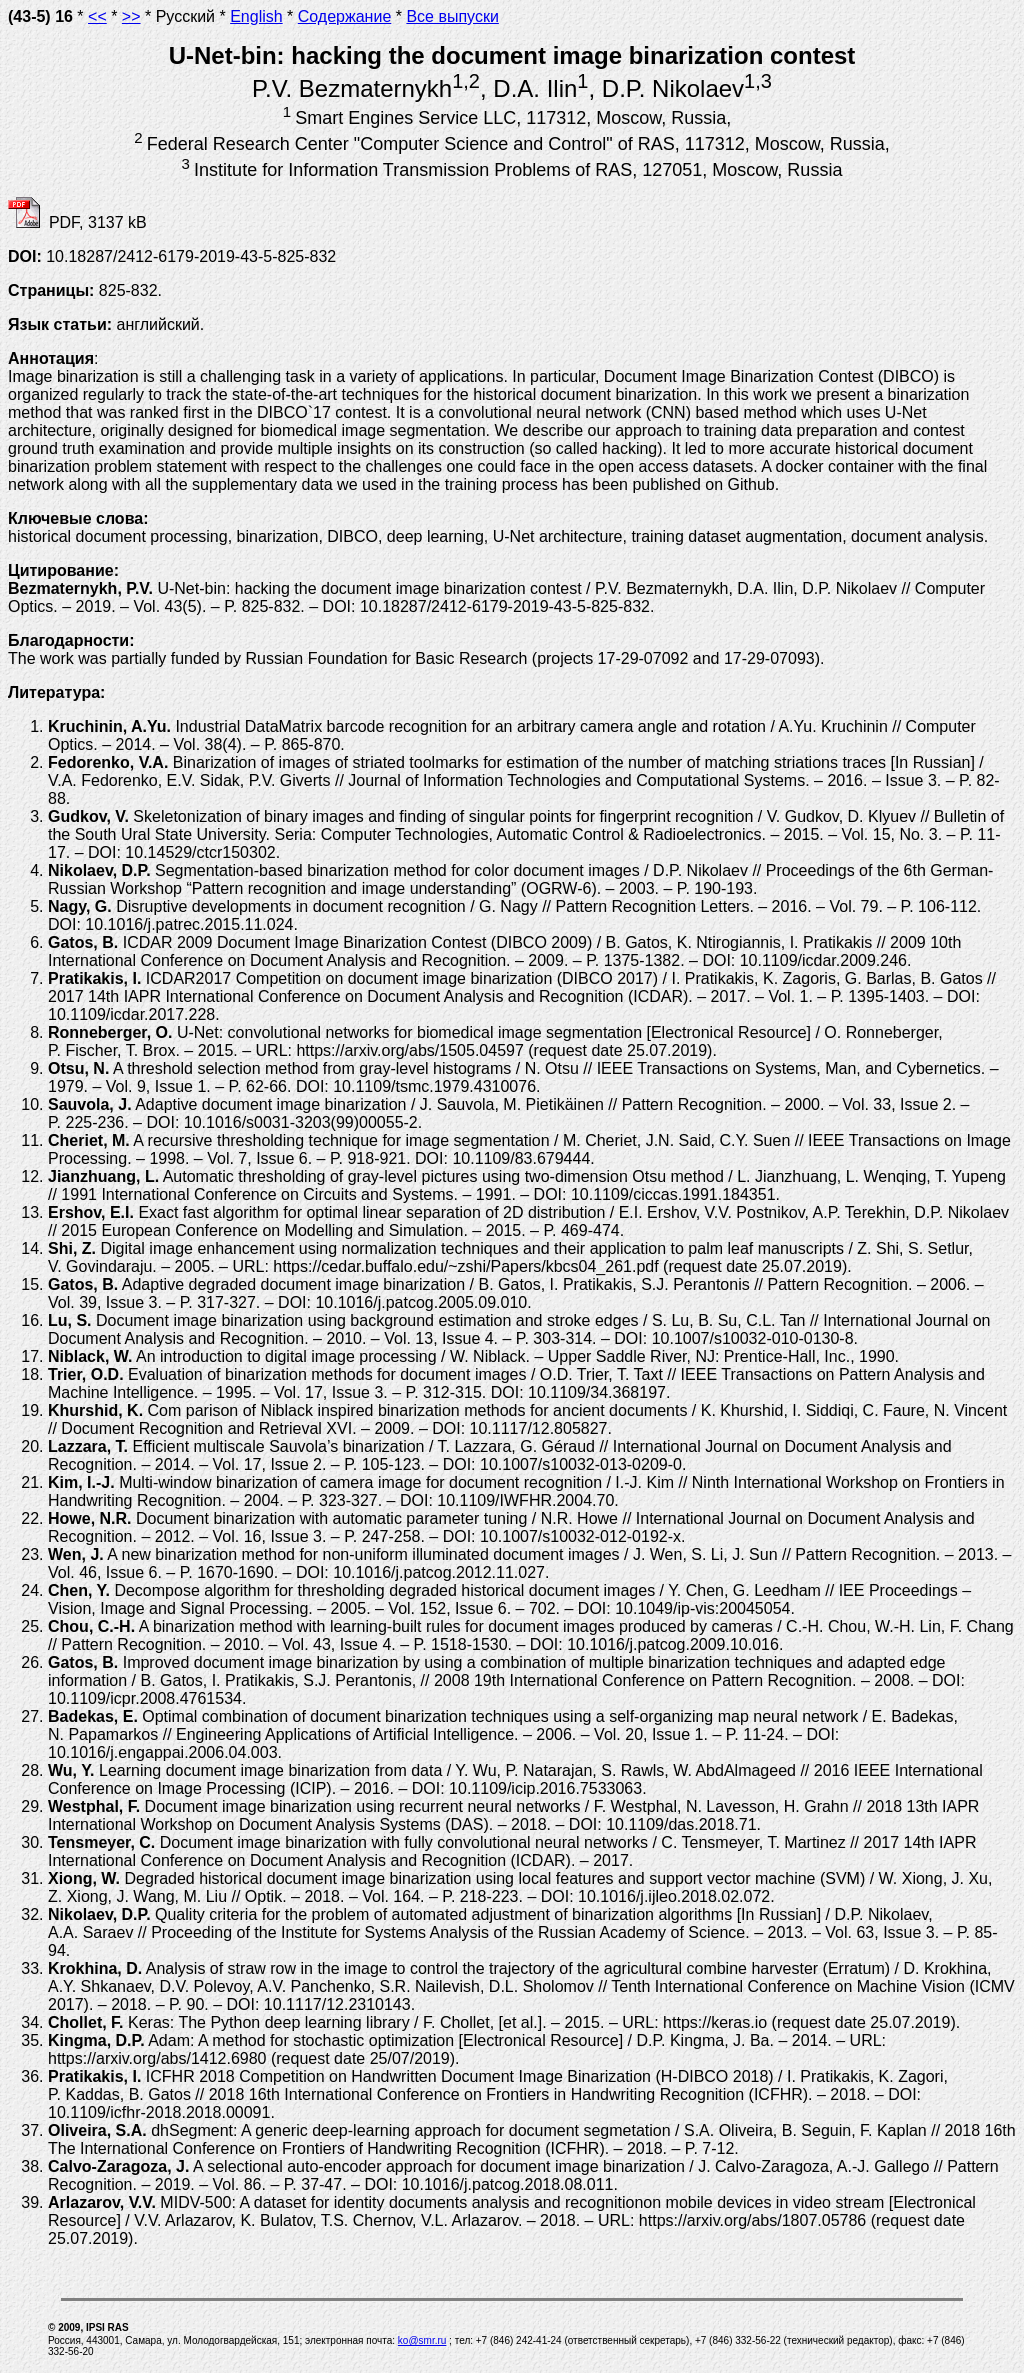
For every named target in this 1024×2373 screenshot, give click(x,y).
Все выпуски (452, 16)
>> (131, 16)
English (256, 16)
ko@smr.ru (422, 2340)
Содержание (345, 16)
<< (97, 16)
